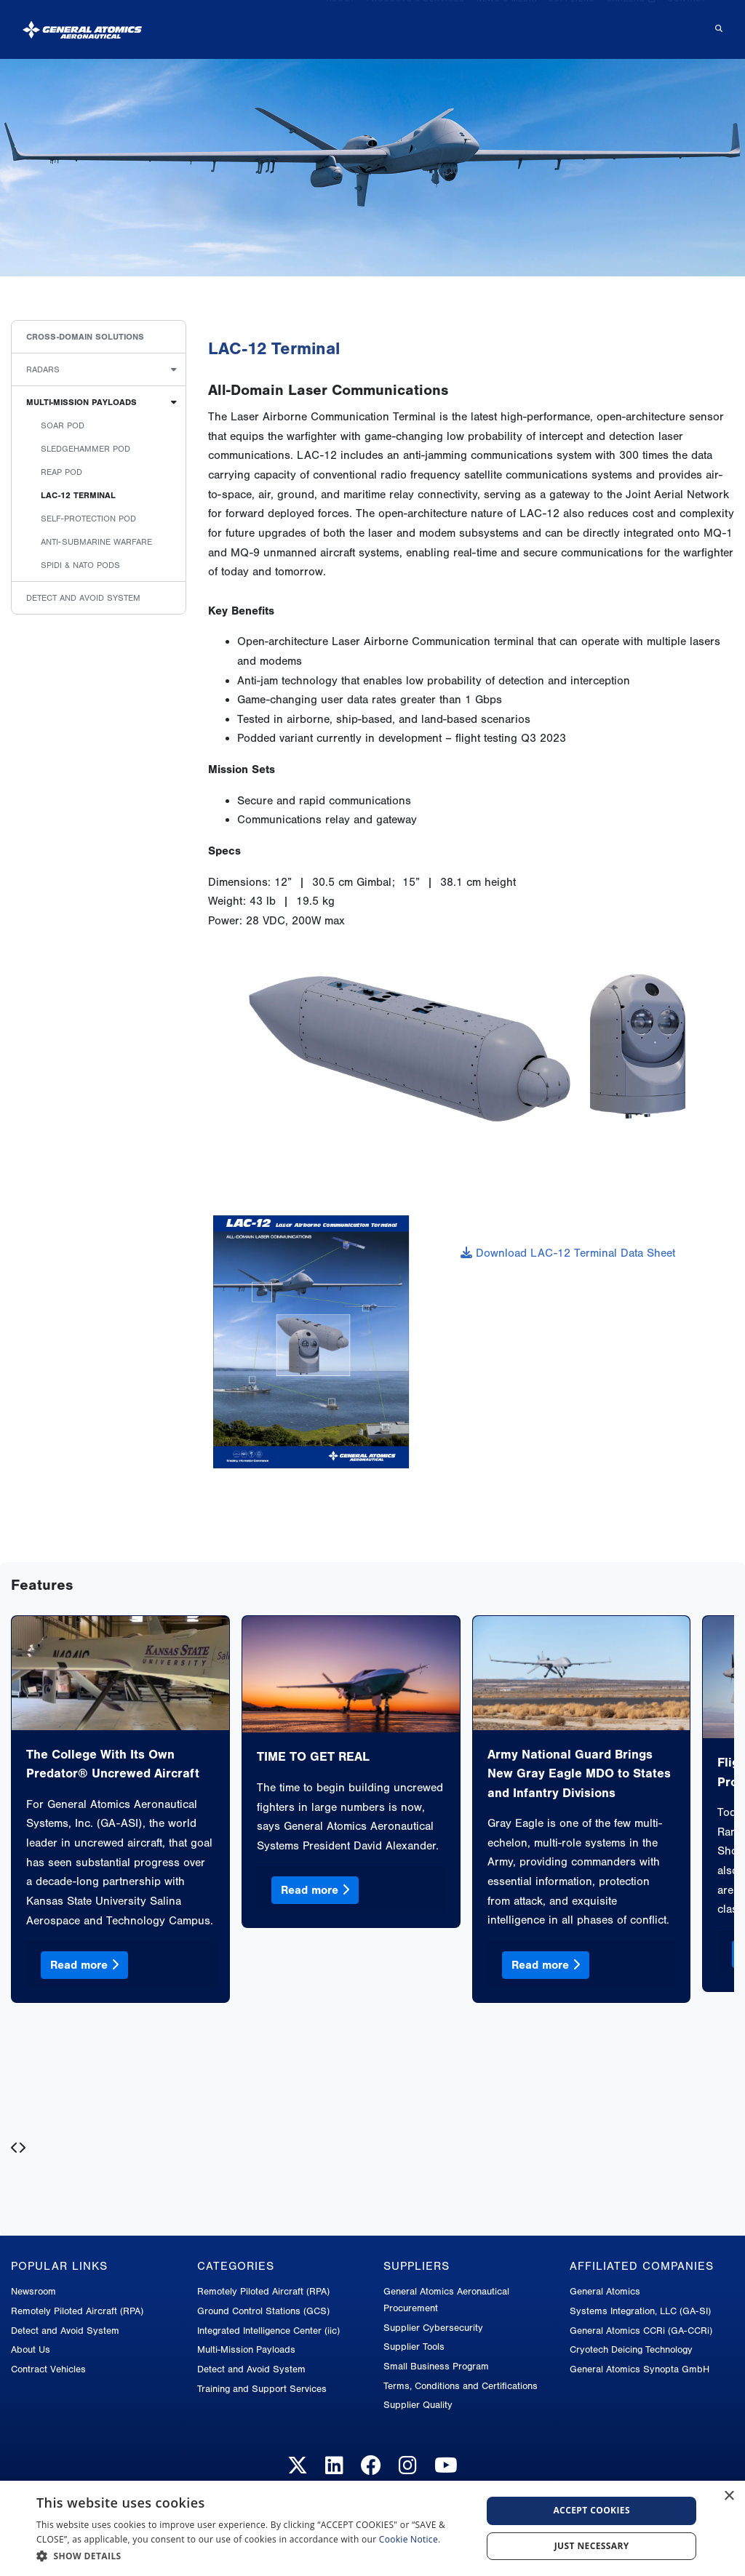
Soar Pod (62, 425)
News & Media (507, 23)
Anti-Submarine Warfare (96, 542)
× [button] (728, 2496)
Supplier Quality (418, 2404)
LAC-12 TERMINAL (78, 495)
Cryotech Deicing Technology (631, 2349)
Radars (43, 369)
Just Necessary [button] (591, 2546)
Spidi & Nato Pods (80, 565)
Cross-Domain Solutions (85, 337)
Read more (84, 1965)
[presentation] (14, 2149)
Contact (687, 23)
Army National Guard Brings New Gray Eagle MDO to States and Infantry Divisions (579, 1773)
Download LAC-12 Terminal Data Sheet (568, 1253)
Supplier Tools (414, 2346)
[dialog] (372, 2528)
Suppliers (572, 23)
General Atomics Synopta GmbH (639, 2369)
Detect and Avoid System (83, 598)
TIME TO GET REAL (313, 1756)
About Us (30, 2349)
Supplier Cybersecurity (433, 2327)
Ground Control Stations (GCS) (263, 2310)
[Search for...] (717, 23)
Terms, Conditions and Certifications (460, 2385)
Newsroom (33, 2291)
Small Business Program (436, 2366)
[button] (252, 2556)
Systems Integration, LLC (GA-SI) (640, 2310)
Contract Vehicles (48, 2369)
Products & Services (416, 23)
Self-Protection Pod (88, 518)
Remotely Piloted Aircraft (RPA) (77, 2310)
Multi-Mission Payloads (81, 402)
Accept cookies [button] (591, 2510)
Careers (631, 23)
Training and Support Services (262, 2388)
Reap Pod (61, 472)
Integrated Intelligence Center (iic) (268, 2330)
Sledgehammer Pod (85, 449)
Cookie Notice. (410, 2539)
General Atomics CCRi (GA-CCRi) (641, 2330)
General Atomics (605, 2291)
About (341, 23)
